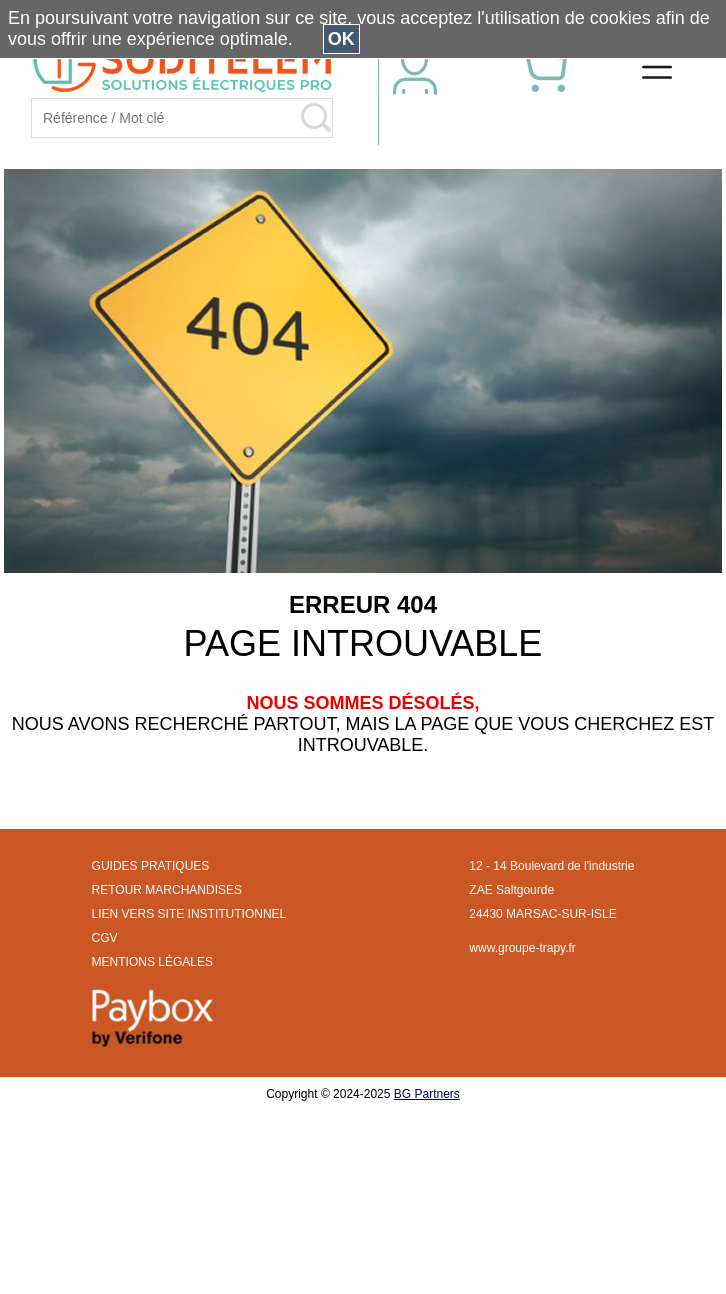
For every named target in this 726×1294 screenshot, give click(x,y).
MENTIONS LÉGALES (152, 962)
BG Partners (427, 1094)
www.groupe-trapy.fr (522, 948)
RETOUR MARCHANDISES (167, 890)
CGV (105, 938)
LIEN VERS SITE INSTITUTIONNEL (189, 914)
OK (341, 39)
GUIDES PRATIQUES (151, 866)
